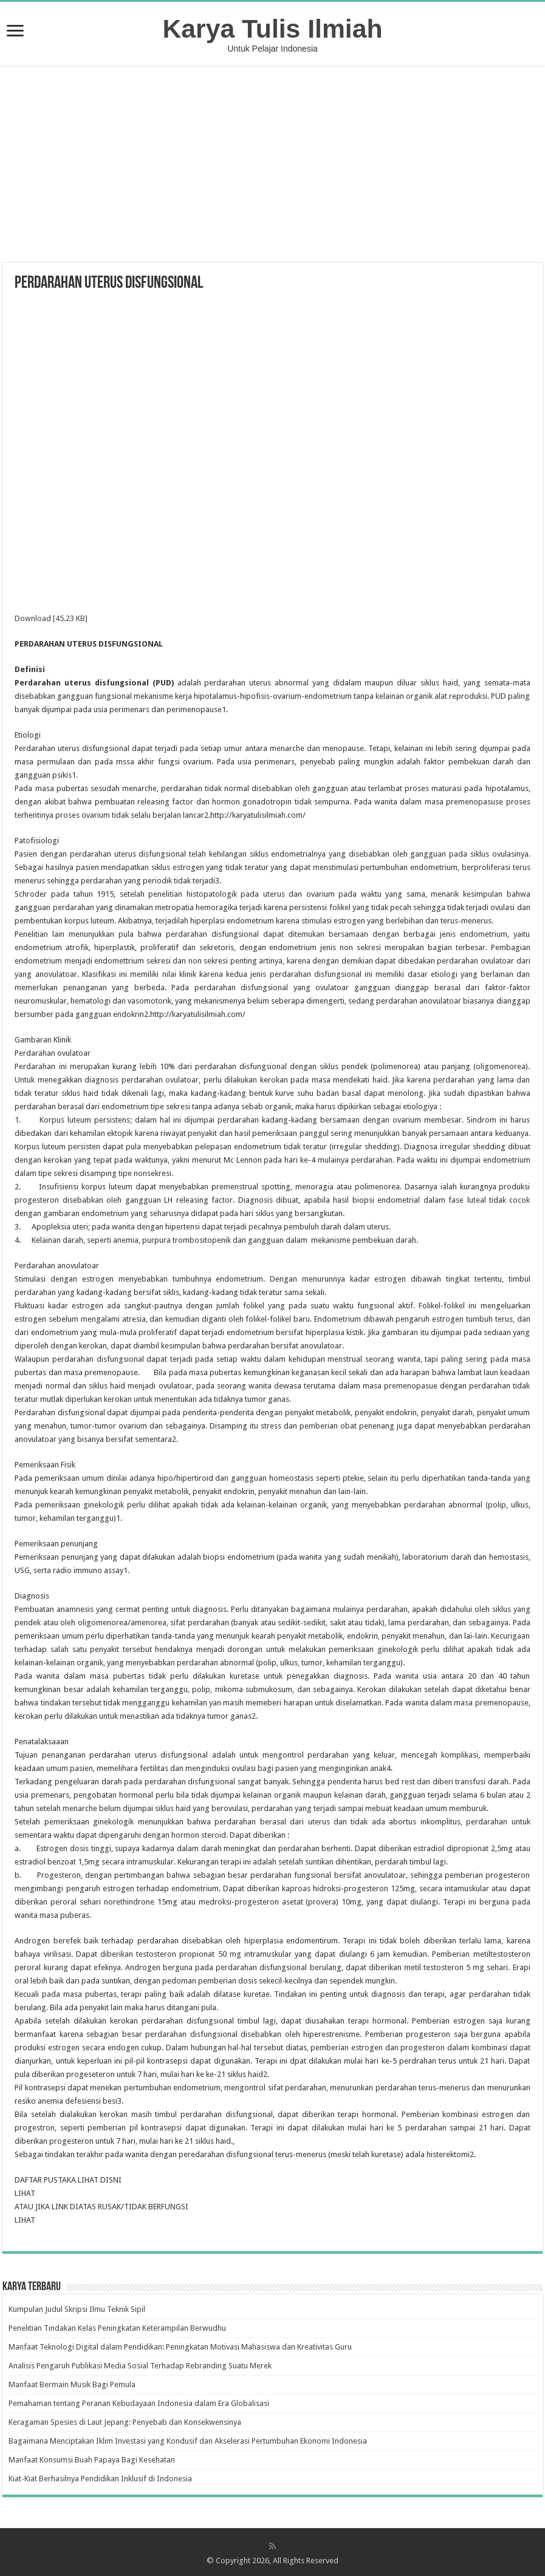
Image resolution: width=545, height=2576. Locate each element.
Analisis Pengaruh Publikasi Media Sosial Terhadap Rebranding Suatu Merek (140, 2365)
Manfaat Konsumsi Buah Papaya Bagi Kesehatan (92, 2459)
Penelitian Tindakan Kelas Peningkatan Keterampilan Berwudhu (117, 2328)
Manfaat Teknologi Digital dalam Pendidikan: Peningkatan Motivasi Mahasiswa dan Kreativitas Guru (180, 2346)
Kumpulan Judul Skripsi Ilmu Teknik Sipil (77, 2309)
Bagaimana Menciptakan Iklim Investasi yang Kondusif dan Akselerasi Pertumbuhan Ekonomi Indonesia (188, 2440)
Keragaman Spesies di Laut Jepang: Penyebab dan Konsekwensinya (125, 2422)
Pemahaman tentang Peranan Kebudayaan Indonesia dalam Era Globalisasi (139, 2403)
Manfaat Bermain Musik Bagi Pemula (72, 2384)
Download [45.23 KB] (51, 618)
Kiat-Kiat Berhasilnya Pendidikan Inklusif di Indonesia (100, 2478)
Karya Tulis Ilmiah (273, 28)
